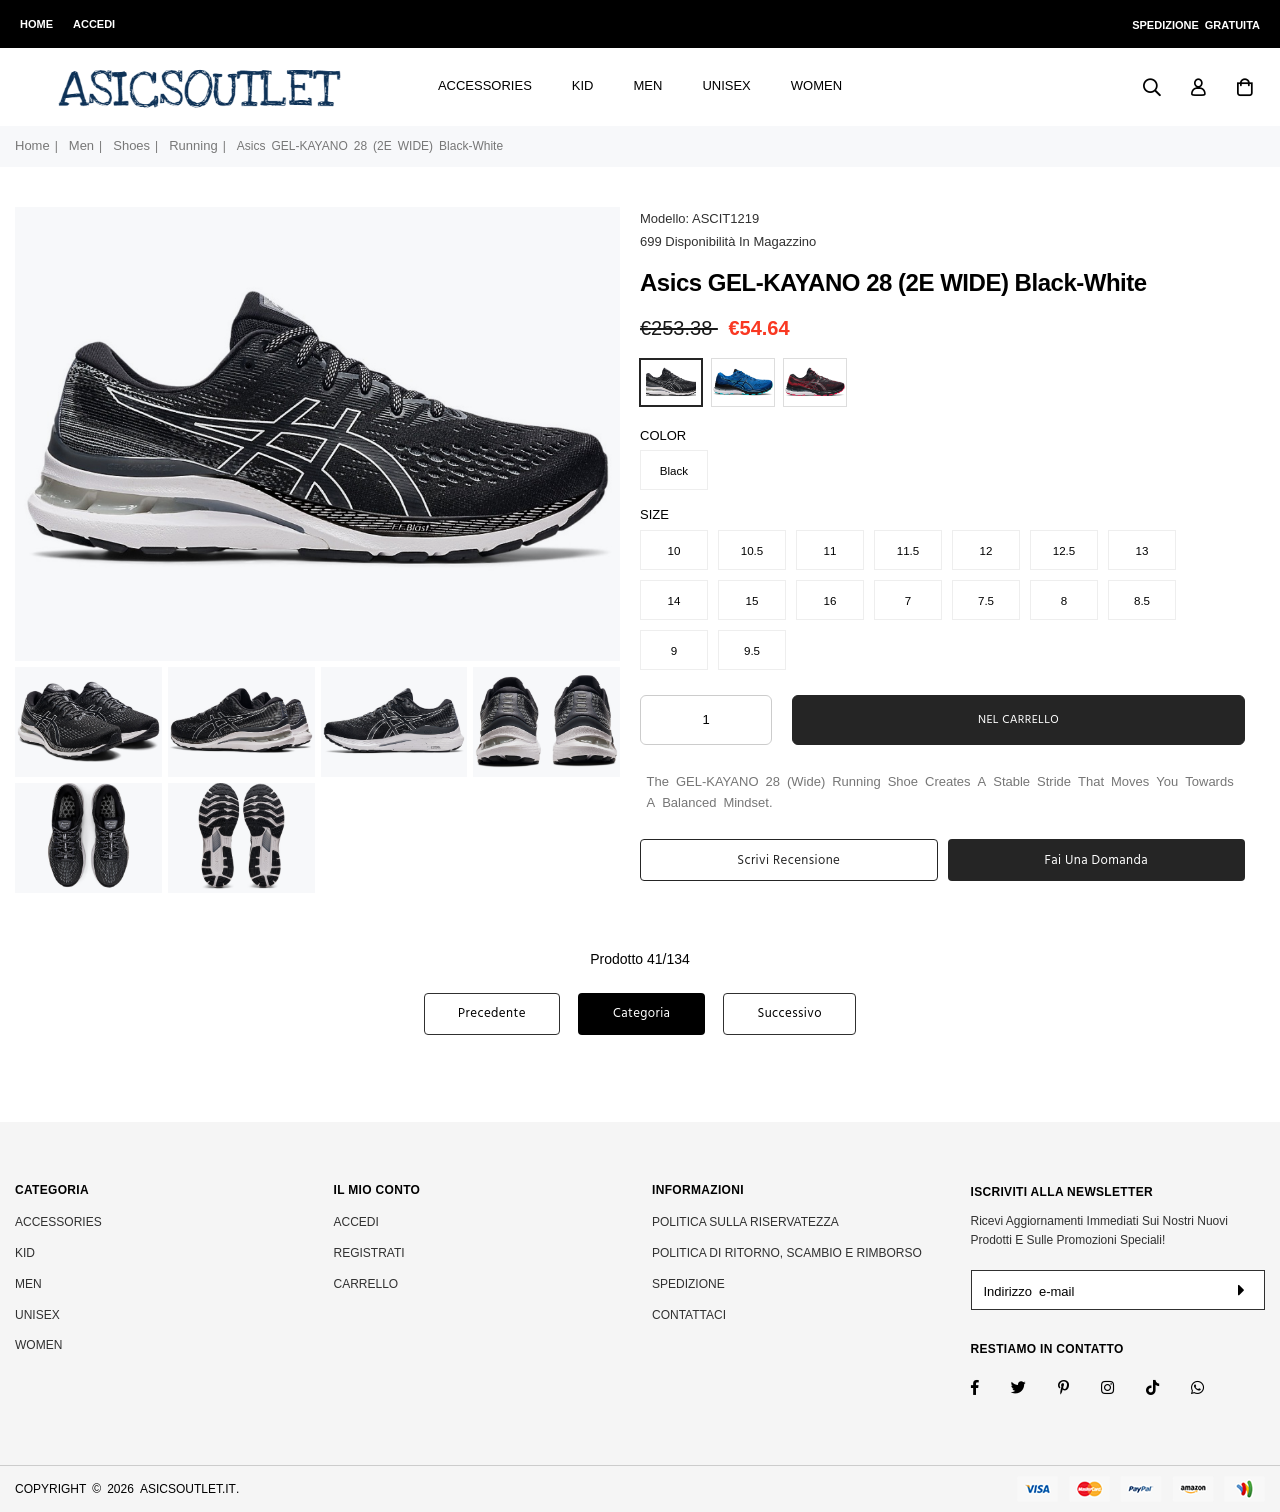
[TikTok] (1165, 1390)
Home (36, 24)
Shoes (131, 145)
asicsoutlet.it (188, 1489)
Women (816, 85)
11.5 (908, 550)
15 (752, 600)
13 (1142, 550)
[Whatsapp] (1210, 1390)
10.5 (752, 550)
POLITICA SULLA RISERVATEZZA (745, 1222)
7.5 (986, 600)
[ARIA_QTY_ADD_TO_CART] (706, 720)
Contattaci (689, 1315)
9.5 (752, 650)
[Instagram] (1076, 1390)
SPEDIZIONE (688, 1284)
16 (830, 600)
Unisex (726, 85)
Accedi (94, 24)
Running (193, 145)
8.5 (1142, 600)
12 (986, 550)
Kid (583, 85)
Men (648, 85)
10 (674, 550)
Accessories (485, 85)
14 (674, 600)
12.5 (1064, 550)
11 (830, 550)
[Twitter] (1031, 1390)
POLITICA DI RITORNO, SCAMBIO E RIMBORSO (787, 1253)
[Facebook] (988, 1390)
